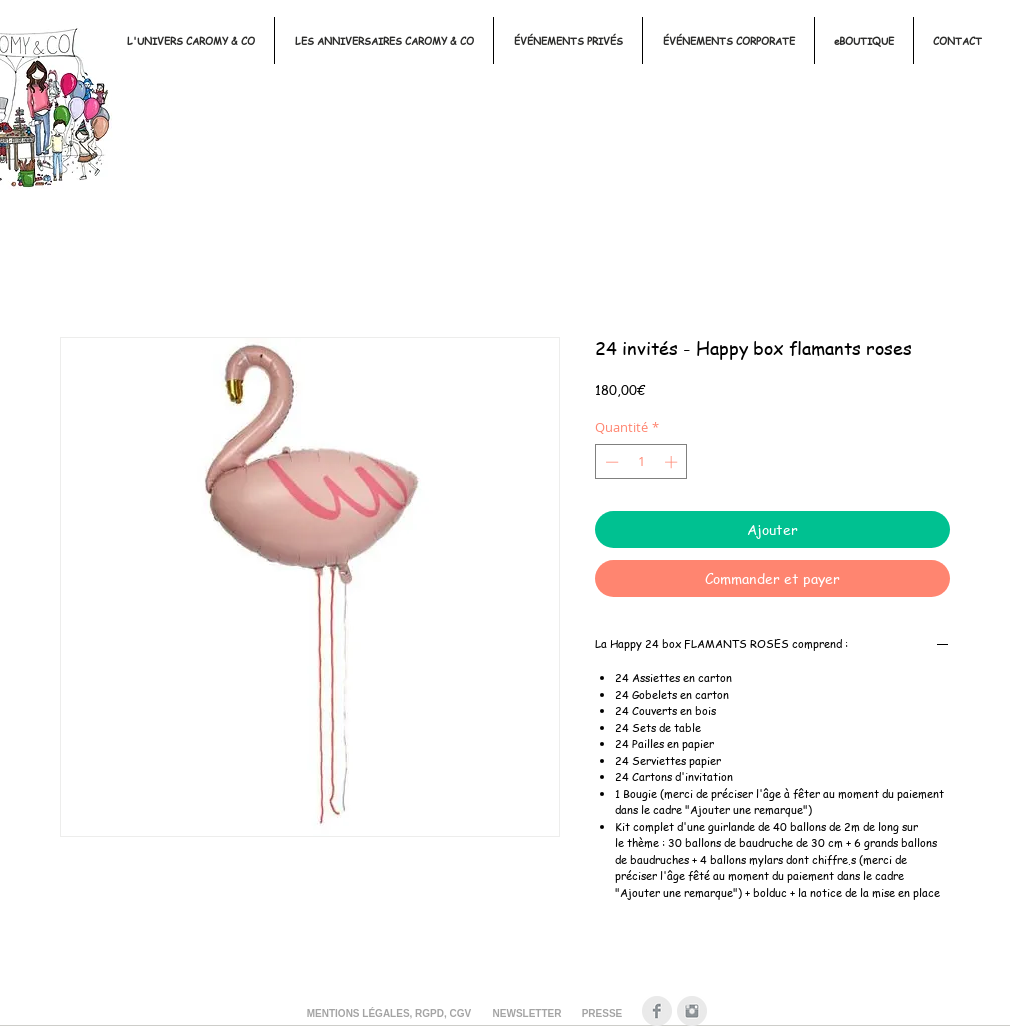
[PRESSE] (602, 1014)
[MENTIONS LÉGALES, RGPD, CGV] (389, 1014)
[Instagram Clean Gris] (692, 1011)
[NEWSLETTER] (527, 1014)
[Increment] (673, 462)
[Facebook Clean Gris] (657, 1011)
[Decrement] (610, 462)
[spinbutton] (641, 462)
